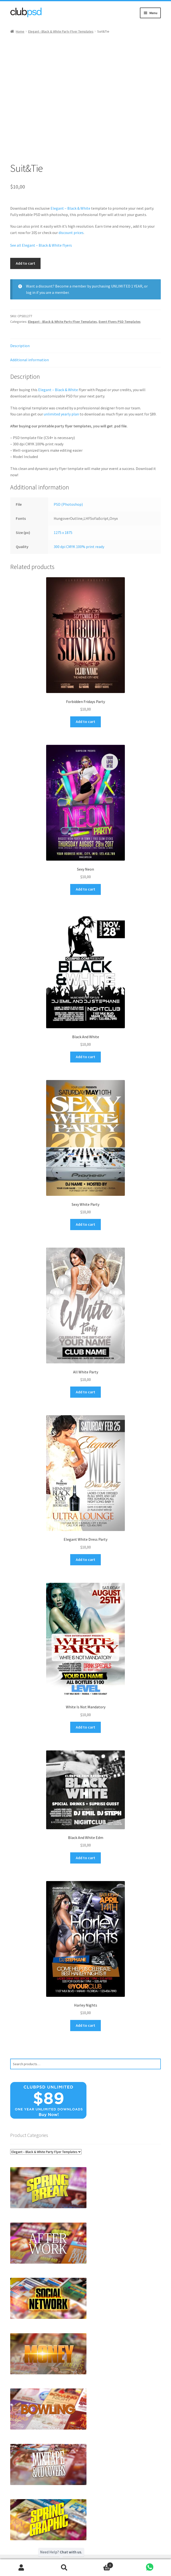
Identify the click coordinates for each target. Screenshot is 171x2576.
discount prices (71, 232)
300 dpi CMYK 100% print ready (79, 546)
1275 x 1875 (63, 532)
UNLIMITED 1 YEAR (126, 286)
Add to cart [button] (85, 721)
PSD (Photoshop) (68, 504)
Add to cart (25, 263)
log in (30, 292)
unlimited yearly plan (61, 414)
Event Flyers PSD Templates (120, 321)
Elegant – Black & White (70, 208)
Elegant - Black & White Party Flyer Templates (61, 31)
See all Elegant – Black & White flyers (41, 245)
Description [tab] (20, 345)
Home (20, 31)
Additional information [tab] (29, 359)
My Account (21, 2567)
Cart (99, 2564)
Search (64, 2567)
